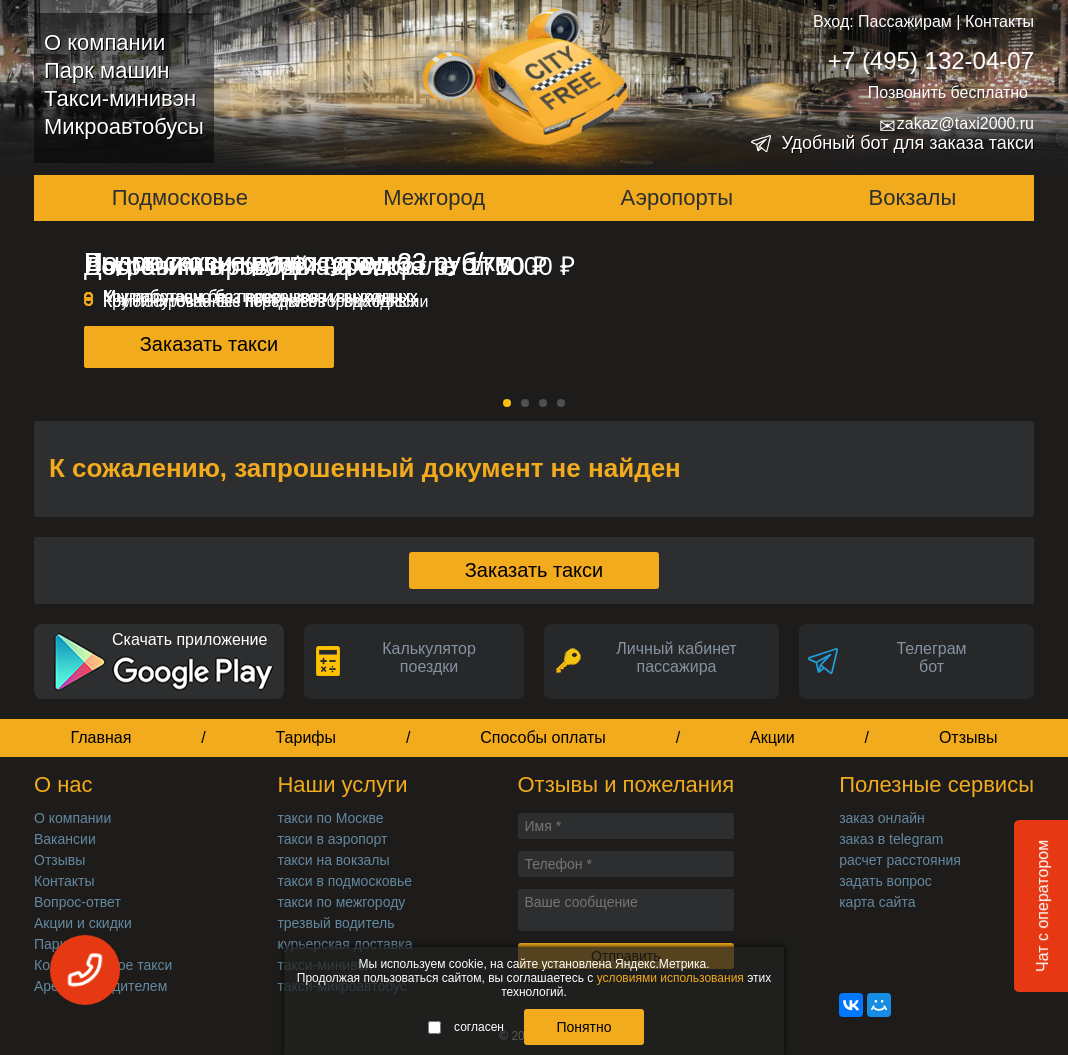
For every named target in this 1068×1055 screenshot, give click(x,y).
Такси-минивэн (120, 98)
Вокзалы (913, 197)
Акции (772, 737)
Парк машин (106, 70)
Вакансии (65, 839)
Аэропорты (677, 197)
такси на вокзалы (333, 860)
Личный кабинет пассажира (676, 657)
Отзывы (968, 737)
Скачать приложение (189, 639)
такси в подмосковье (344, 881)
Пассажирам (905, 21)
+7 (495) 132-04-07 (931, 60)
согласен (466, 1027)
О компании (104, 42)
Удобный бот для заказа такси (907, 143)
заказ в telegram (891, 839)
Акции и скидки (83, 923)
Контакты (999, 21)
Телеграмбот (931, 657)
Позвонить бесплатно (948, 92)
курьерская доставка (344, 944)
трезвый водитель (335, 923)
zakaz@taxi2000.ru (956, 124)
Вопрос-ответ (77, 902)
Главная (100, 737)
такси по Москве (330, 818)
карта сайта (877, 902)
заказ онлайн (882, 818)
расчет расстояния (900, 860)
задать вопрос (885, 881)
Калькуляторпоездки (429, 657)
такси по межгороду (341, 902)
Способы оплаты (543, 737)
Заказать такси (209, 344)
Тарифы (306, 737)
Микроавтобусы (124, 126)
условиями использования (670, 978)
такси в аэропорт (332, 839)
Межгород (434, 197)
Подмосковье (180, 197)
